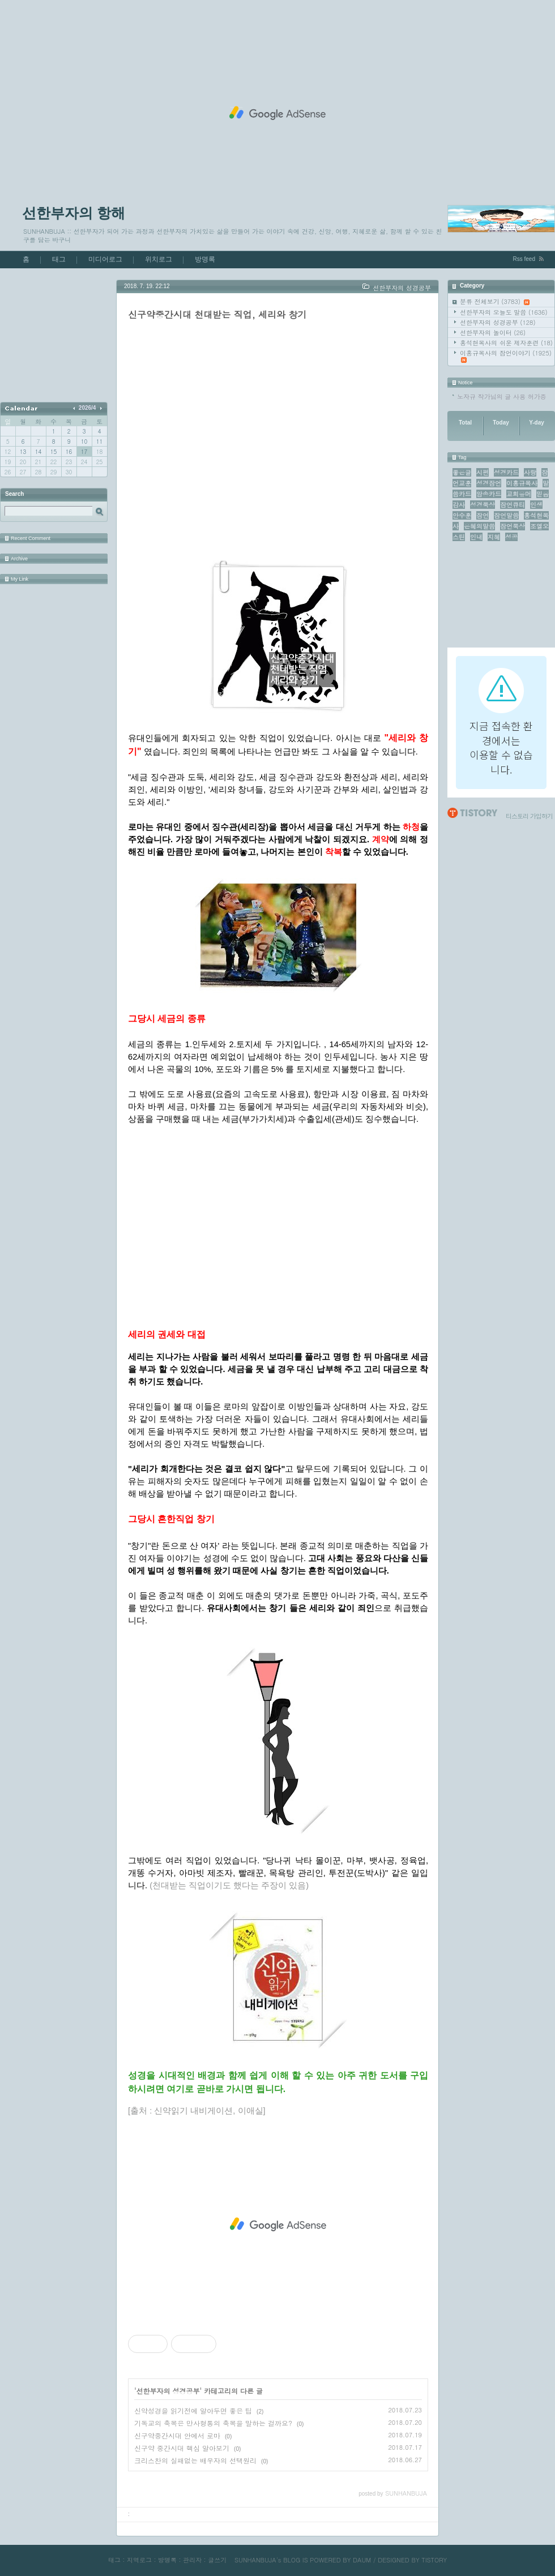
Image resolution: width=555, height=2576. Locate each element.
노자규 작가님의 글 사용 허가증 (502, 396)
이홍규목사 (521, 483)
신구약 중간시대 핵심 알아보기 (181, 2448)
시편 (482, 472)
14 (38, 452)
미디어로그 (105, 259)
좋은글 (461, 472)
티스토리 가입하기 (529, 816)
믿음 (542, 494)
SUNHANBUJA (255, 2560)
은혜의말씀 (479, 526)
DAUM (362, 2560)
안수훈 (461, 515)
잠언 (482, 515)
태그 (59, 259)
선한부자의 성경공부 (498, 322)
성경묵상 (482, 504)
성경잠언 (488, 483)
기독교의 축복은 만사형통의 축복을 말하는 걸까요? (213, 2423)
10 (84, 441)
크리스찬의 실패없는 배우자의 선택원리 (195, 2460)
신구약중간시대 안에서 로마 (177, 2435)
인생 (536, 504)
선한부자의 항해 (73, 213)
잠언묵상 (512, 526)
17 (84, 452)
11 (99, 441)
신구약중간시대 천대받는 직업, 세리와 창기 (217, 314)
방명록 (205, 259)
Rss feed (524, 259)
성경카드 (506, 472)
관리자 (192, 2560)
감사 (458, 504)
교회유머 (518, 494)
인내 (476, 537)
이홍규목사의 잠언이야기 (506, 356)
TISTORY (434, 2560)
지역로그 (139, 2560)
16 (69, 452)
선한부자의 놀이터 (493, 332)
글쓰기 (217, 2560)
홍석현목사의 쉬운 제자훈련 (506, 342)
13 (23, 452)
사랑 (530, 472)
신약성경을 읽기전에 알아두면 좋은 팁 (193, 2410)
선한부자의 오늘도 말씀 (504, 312)
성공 (511, 537)
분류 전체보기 (495, 301)
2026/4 (87, 408)
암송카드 (488, 494)
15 (53, 452)
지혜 (494, 537)
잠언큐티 (512, 504)
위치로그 (158, 259)
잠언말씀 (506, 515)
